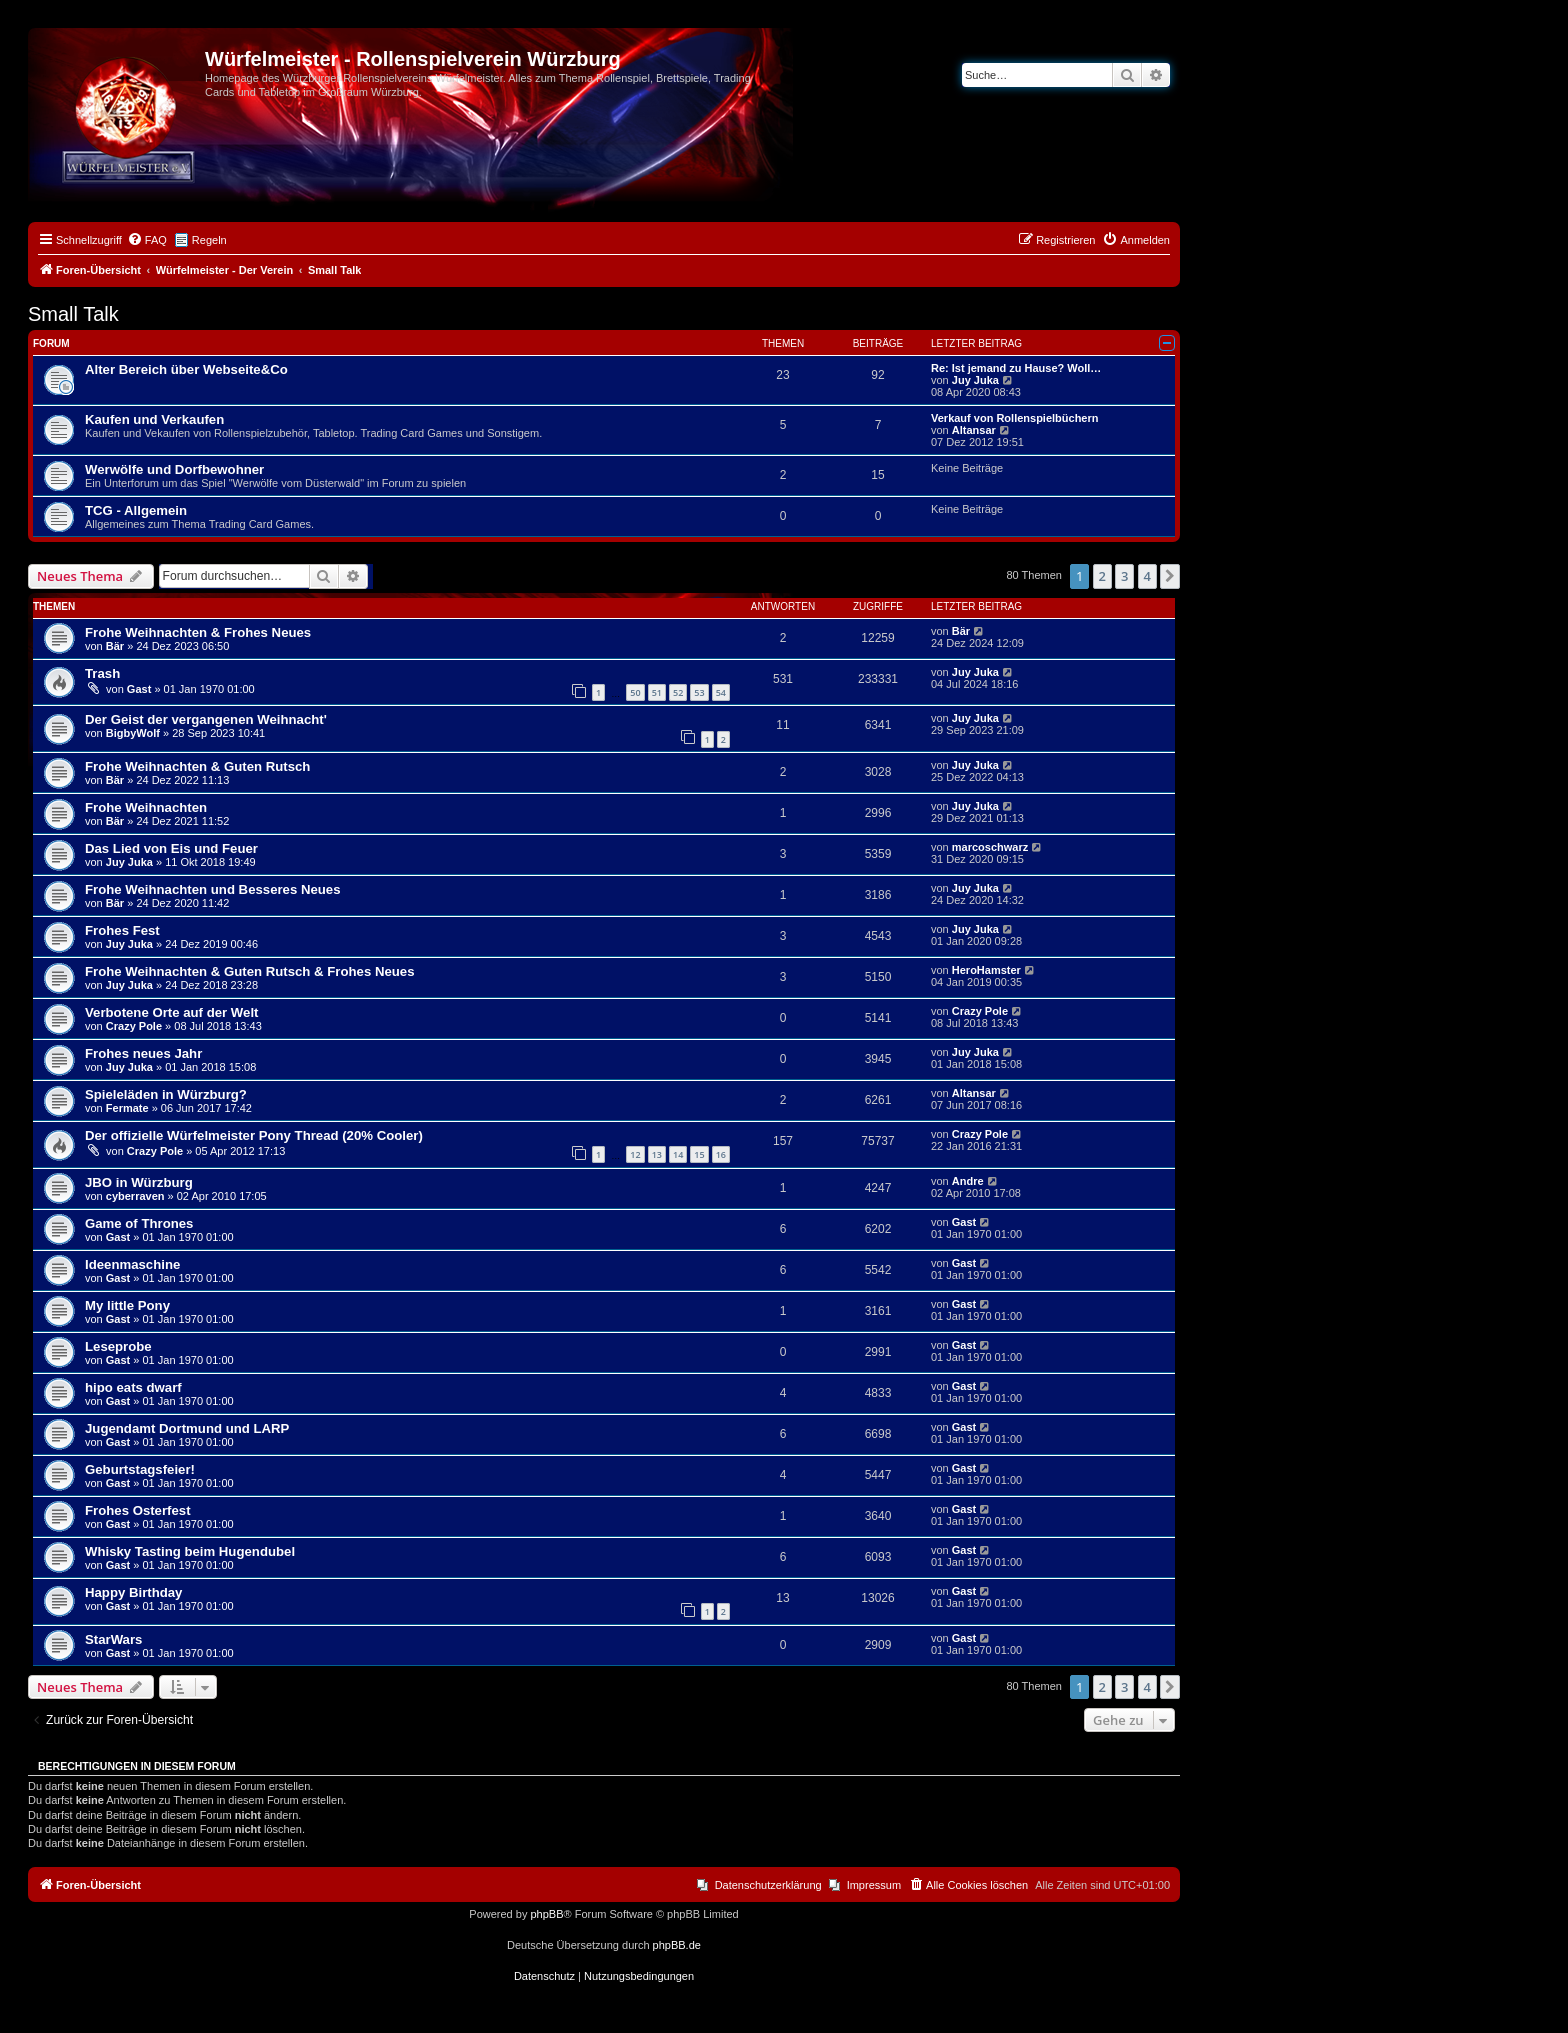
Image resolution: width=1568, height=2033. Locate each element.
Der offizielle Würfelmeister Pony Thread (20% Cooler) (254, 1135)
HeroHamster (986, 970)
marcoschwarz (990, 847)
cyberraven (135, 1196)
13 (657, 1154)
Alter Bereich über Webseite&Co (186, 369)
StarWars (113, 1639)
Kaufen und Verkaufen (154, 419)
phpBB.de (677, 1945)
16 (721, 1154)
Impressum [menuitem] (874, 1885)
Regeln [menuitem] (209, 240)
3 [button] (1124, 576)
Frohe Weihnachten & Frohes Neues (198, 632)
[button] (1170, 576)
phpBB (546, 1914)
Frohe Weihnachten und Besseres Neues (213, 889)
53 (699, 692)
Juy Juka (975, 380)
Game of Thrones (139, 1223)
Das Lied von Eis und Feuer (171, 848)
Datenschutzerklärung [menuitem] (768, 1885)
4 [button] (1147, 576)
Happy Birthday (133, 1592)
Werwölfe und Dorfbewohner (174, 469)
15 (699, 1154)
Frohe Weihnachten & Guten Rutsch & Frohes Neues (250, 971)
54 (721, 692)
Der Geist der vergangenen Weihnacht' (206, 719)
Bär (115, 646)
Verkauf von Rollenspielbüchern (1015, 418)
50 (635, 692)
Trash (102, 673)
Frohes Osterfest (138, 1510)
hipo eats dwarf (133, 1387)
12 (635, 1154)
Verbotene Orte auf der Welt (171, 1012)
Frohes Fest (122, 930)
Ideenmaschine (132, 1264)
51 (657, 692)
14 (678, 1154)
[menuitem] (147, 240)
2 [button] (1102, 576)
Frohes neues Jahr (143, 1053)
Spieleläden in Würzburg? (166, 1094)
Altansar (974, 430)
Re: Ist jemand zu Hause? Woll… (1016, 368)
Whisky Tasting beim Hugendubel (190, 1551)
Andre (968, 1181)
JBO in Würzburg (139, 1182)
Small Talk (73, 314)
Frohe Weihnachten (146, 807)
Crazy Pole (134, 1026)
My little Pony (127, 1305)
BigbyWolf (133, 733)
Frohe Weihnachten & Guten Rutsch (197, 766)
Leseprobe (118, 1346)
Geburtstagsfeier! (140, 1469)
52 (678, 692)
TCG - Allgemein (136, 510)
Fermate (127, 1108)
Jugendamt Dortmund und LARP (187, 1428)
